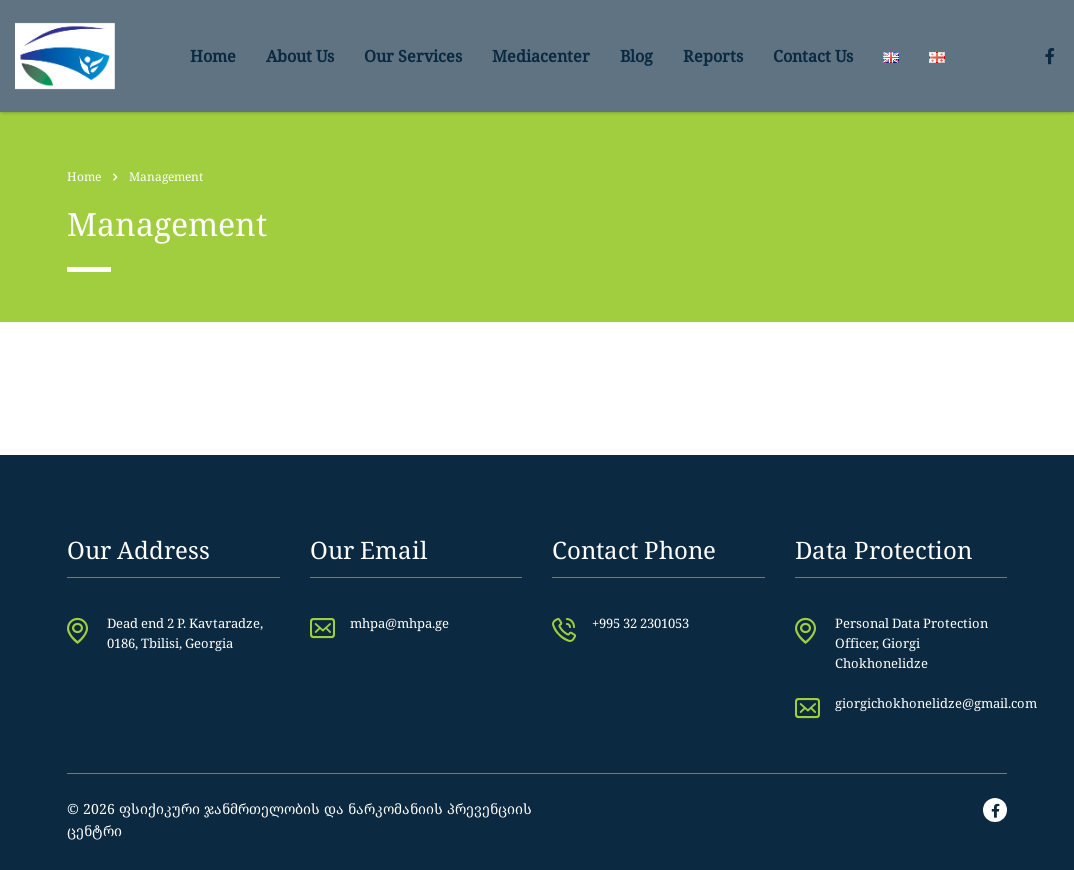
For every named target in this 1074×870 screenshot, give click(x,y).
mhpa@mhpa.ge (399, 623)
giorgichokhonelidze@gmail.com (936, 703)
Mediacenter (541, 56)
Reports (713, 56)
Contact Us (813, 56)
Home (213, 56)
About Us (300, 56)
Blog (636, 56)
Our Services (413, 56)
